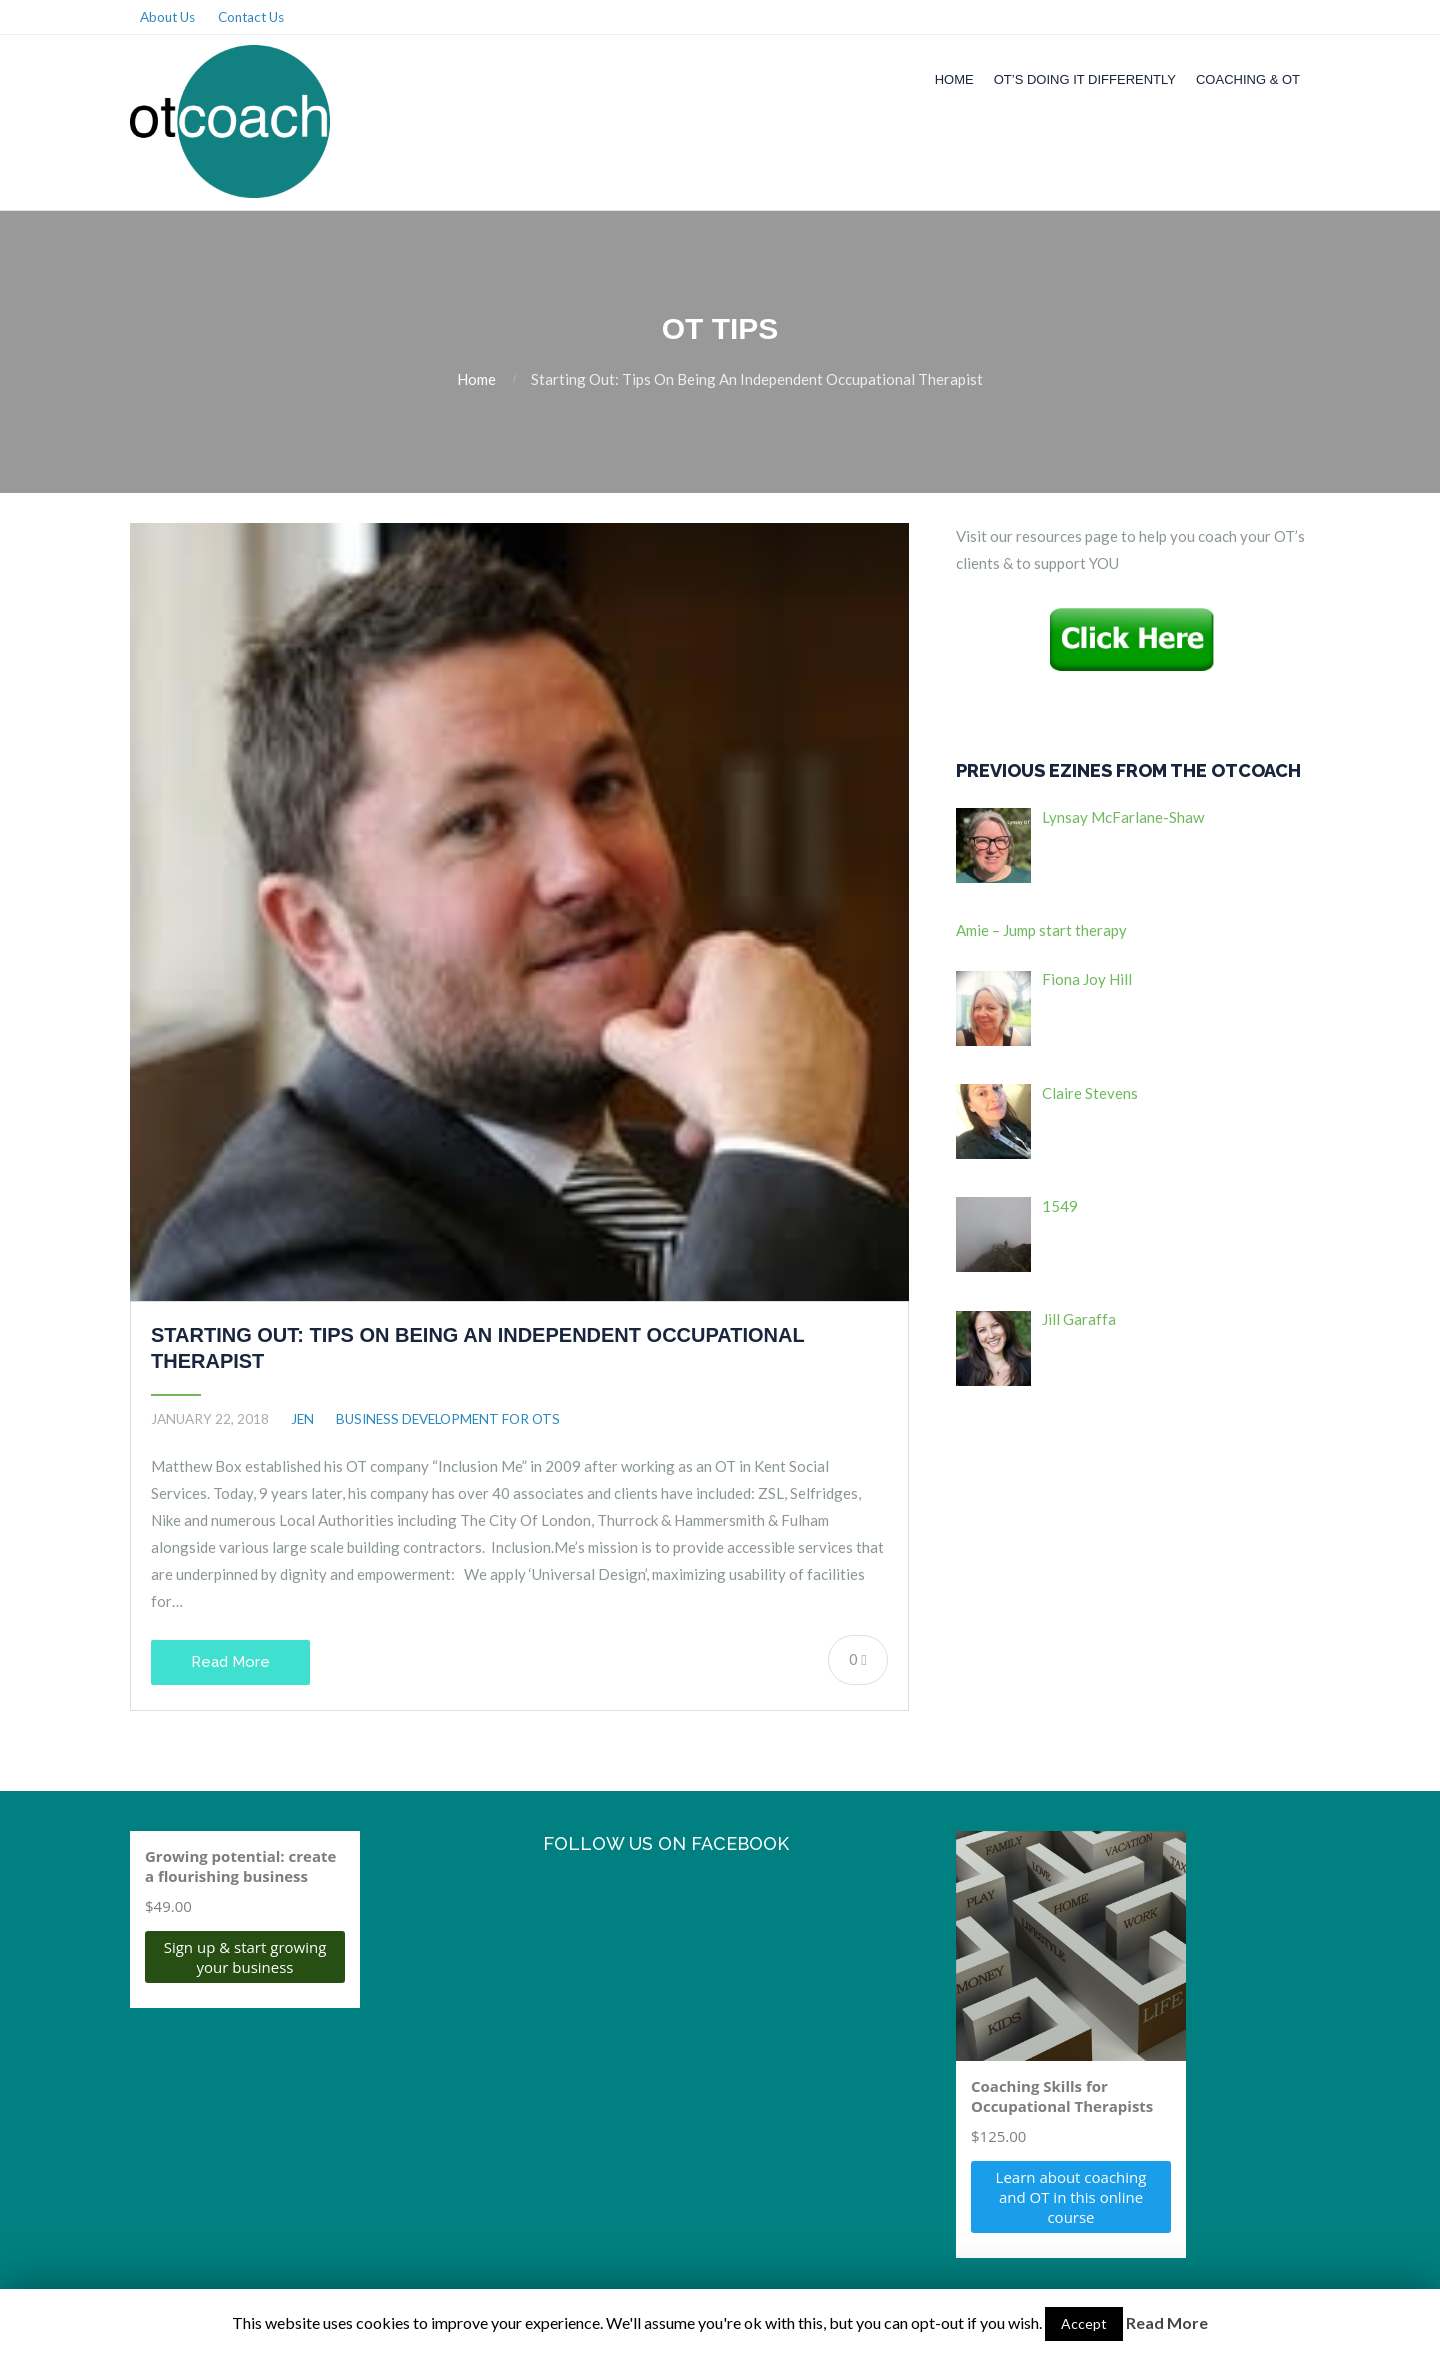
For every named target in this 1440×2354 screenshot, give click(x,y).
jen (302, 1419)
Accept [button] (1084, 2323)
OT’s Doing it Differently (1085, 79)
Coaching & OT (1248, 79)
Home (954, 79)
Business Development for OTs (448, 1419)
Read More (230, 1662)
